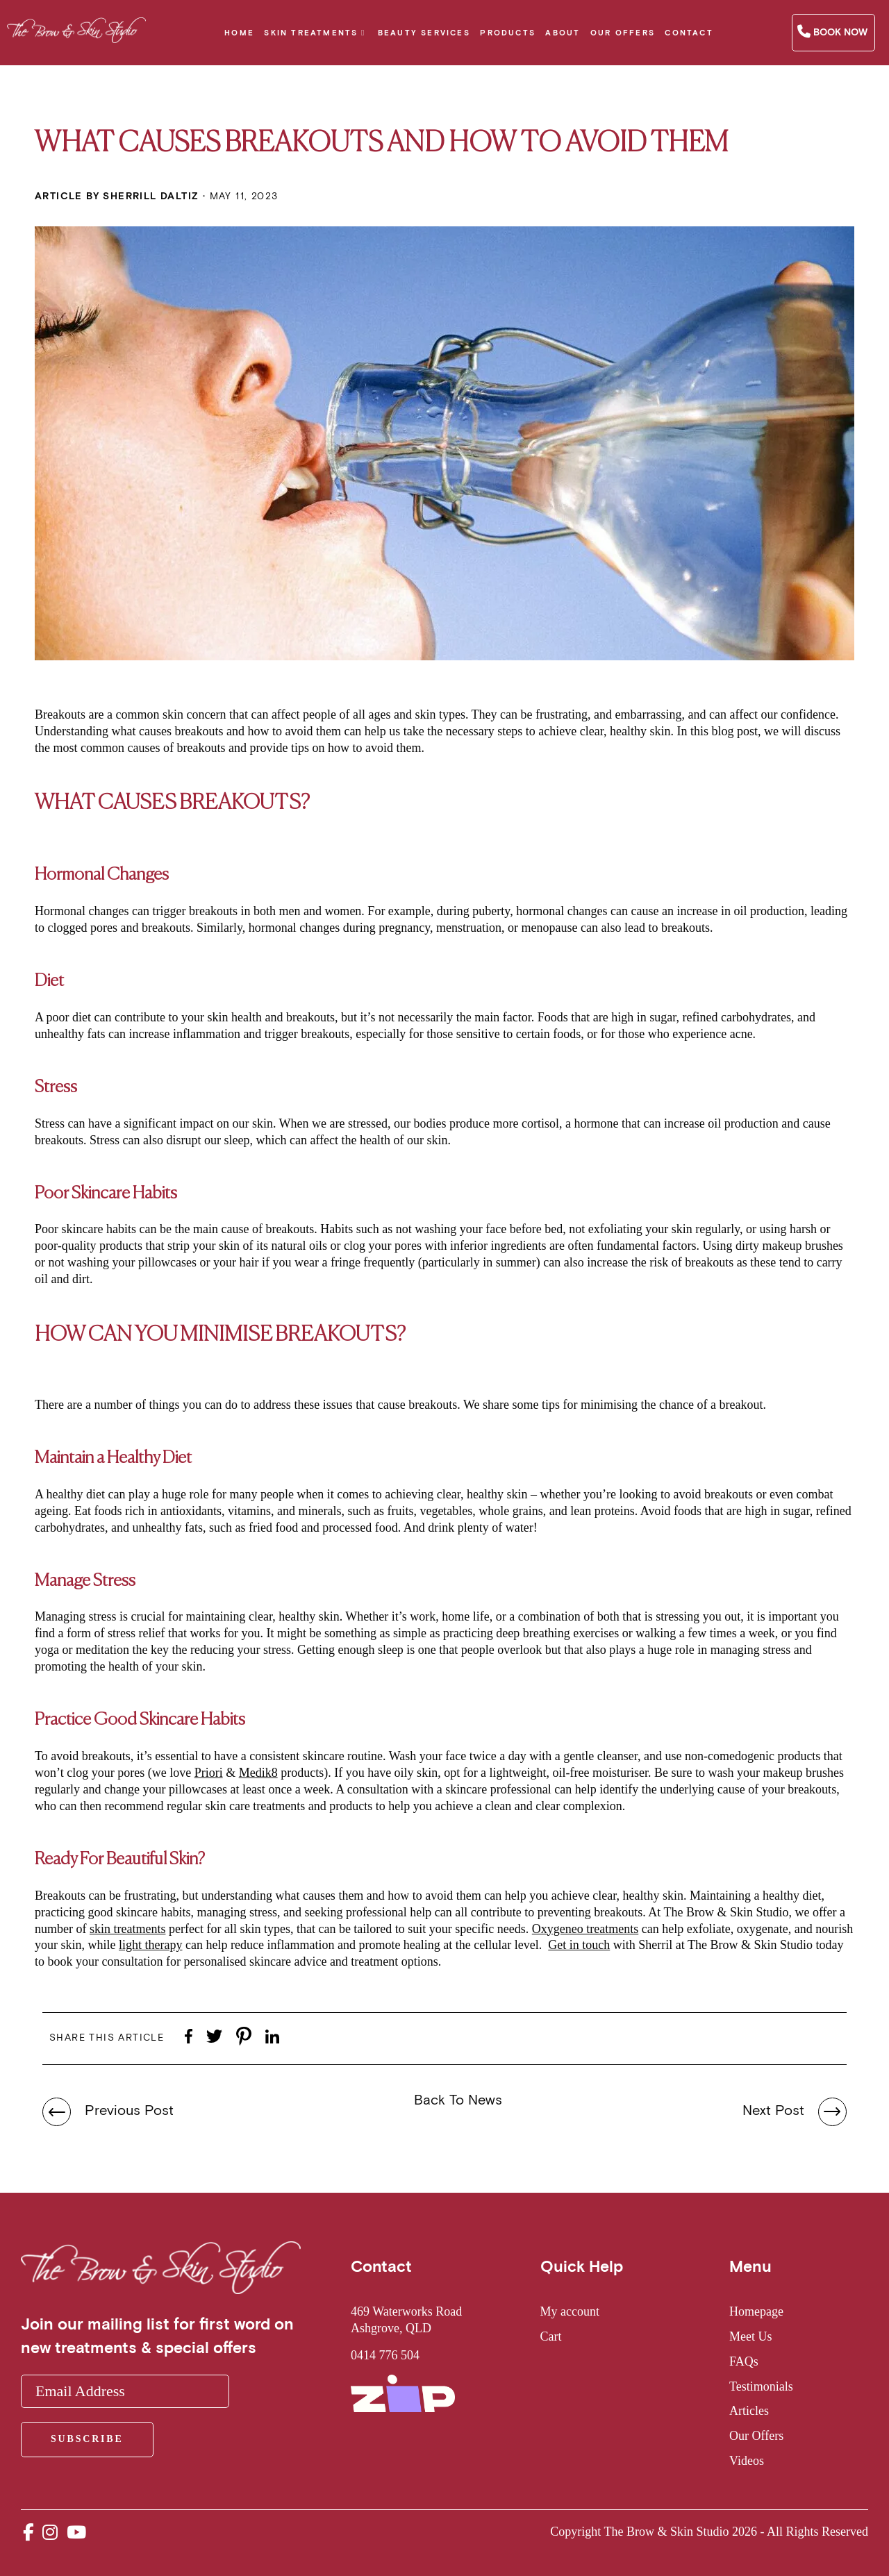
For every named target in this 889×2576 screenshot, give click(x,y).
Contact (689, 33)
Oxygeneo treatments (585, 1929)
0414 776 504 (385, 2355)
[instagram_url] (50, 2532)
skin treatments (127, 1929)
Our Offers (622, 33)
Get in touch (579, 1945)
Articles (749, 2411)
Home (239, 33)
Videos (746, 2461)
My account (569, 2311)
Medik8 (258, 1773)
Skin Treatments (311, 33)
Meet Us (750, 2336)
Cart (551, 2336)
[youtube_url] (76, 2532)
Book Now (832, 32)
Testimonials (761, 2386)
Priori (208, 1773)
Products (507, 33)
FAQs (743, 2361)
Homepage (756, 2311)
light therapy (150, 1945)
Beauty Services (424, 33)
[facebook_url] (28, 2532)
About (562, 33)
